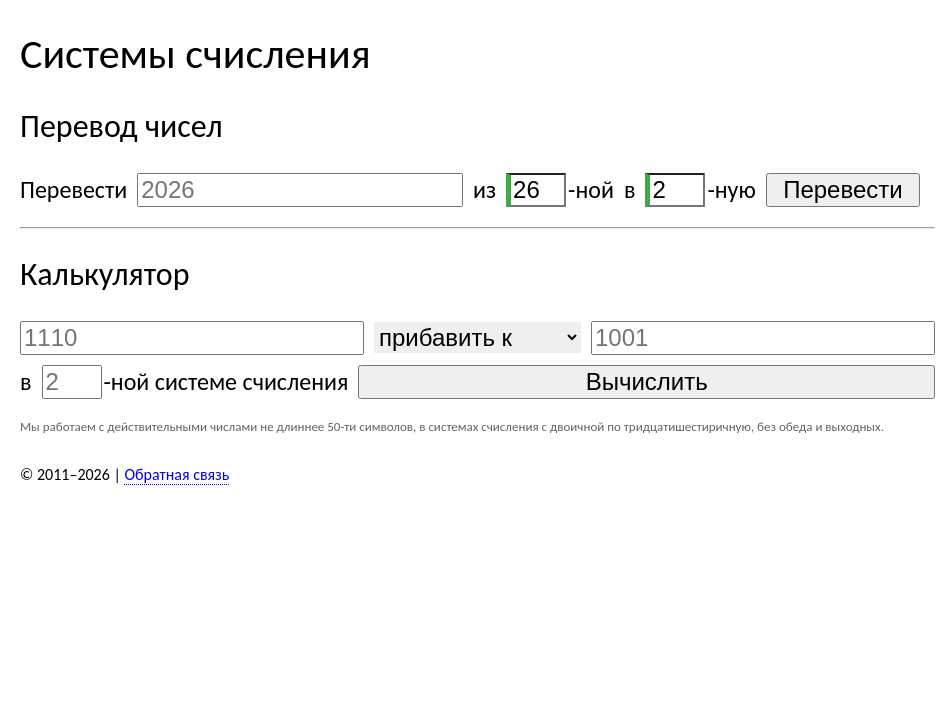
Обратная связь (176, 474)
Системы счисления (195, 53)
